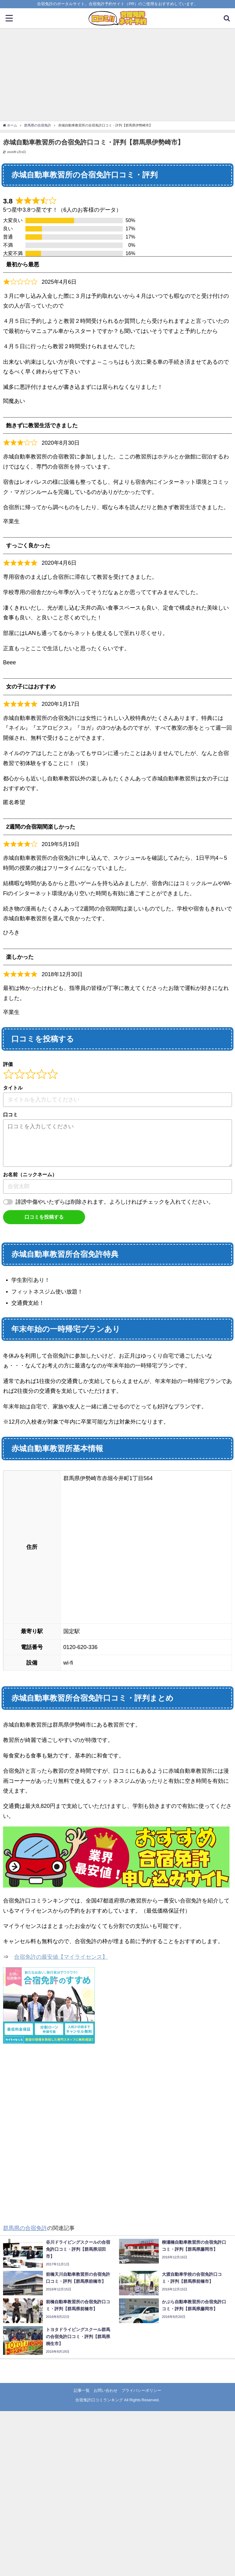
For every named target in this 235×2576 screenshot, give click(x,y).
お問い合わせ (106, 2390)
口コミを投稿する (44, 1216)
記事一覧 (82, 2390)
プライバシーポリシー (141, 2390)
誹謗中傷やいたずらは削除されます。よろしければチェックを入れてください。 (115, 1202)
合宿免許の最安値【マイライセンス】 (61, 1957)
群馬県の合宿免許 (25, 2228)
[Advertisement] (117, 74)
